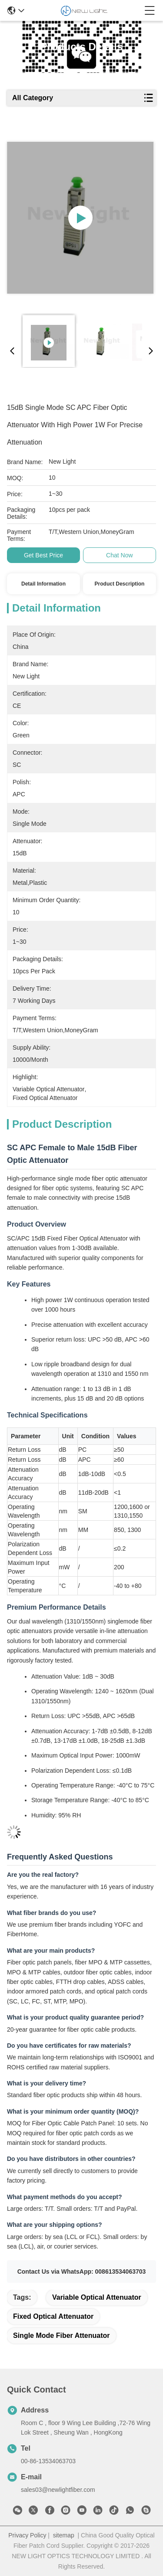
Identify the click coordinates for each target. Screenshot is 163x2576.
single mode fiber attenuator (61, 2335)
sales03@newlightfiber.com (58, 2489)
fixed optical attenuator (53, 2316)
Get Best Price (43, 555)
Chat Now (119, 555)
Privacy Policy (27, 2535)
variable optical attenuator (96, 2297)
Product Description (120, 584)
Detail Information (43, 584)
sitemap (63, 2535)
